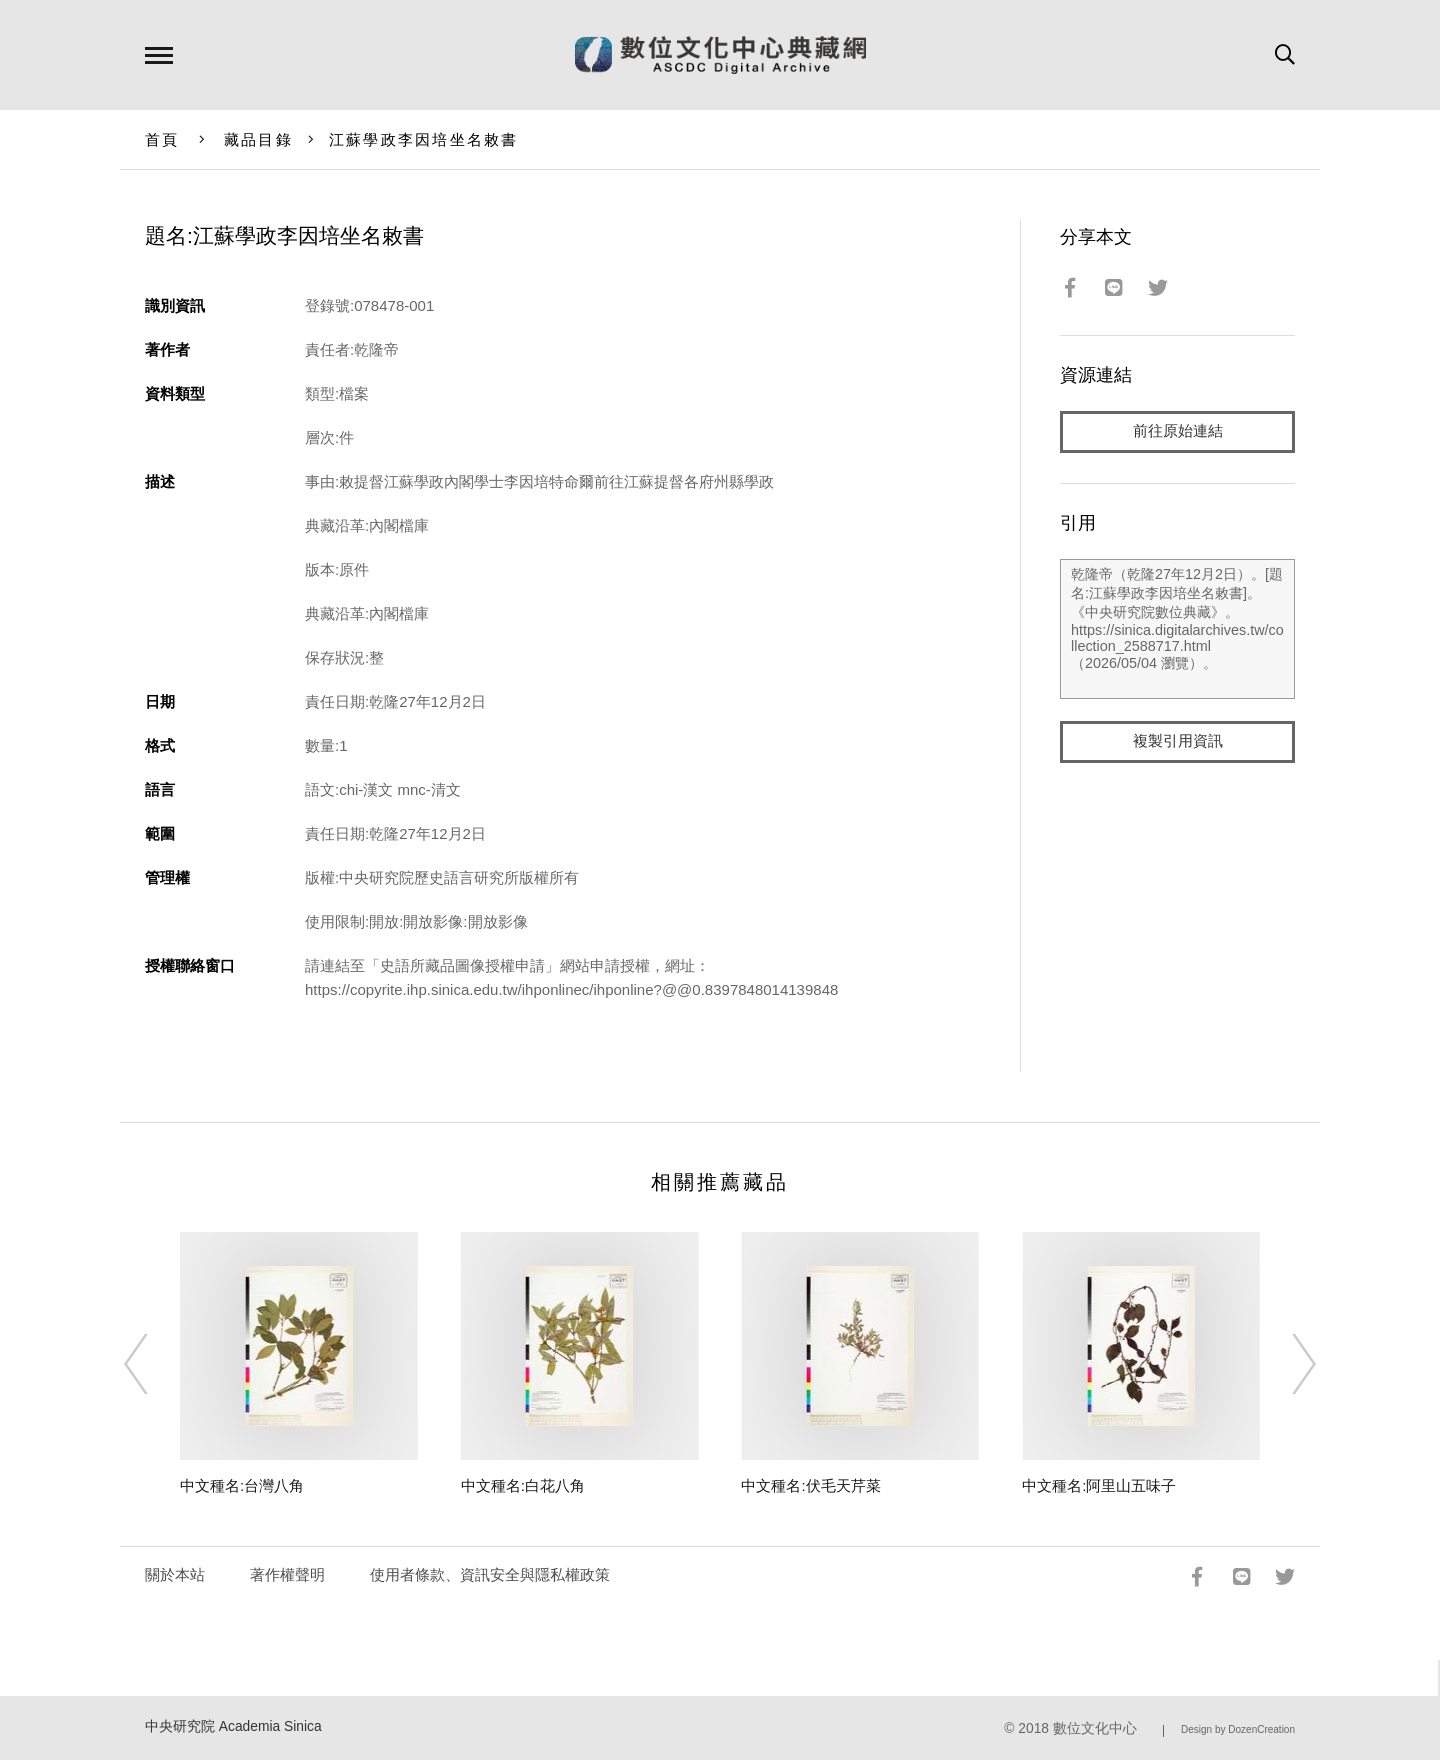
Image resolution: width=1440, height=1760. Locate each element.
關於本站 (175, 1574)
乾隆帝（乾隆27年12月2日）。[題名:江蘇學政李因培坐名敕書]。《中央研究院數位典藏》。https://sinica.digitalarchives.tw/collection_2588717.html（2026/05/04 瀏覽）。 (1177, 629)
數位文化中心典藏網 (720, 55)
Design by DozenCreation (1238, 1729)
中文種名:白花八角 (523, 1485)
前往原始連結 (1178, 431)
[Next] (1286, 1364)
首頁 (162, 139)
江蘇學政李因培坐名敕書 (424, 139)
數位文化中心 (1095, 1728)
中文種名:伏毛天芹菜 (810, 1485)
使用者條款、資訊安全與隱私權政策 (490, 1574)
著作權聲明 (287, 1574)
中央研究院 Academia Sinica (233, 1726)
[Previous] (154, 1364)
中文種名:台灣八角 (242, 1485)
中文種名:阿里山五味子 (1099, 1485)
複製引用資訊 (1178, 741)
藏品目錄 (258, 139)
